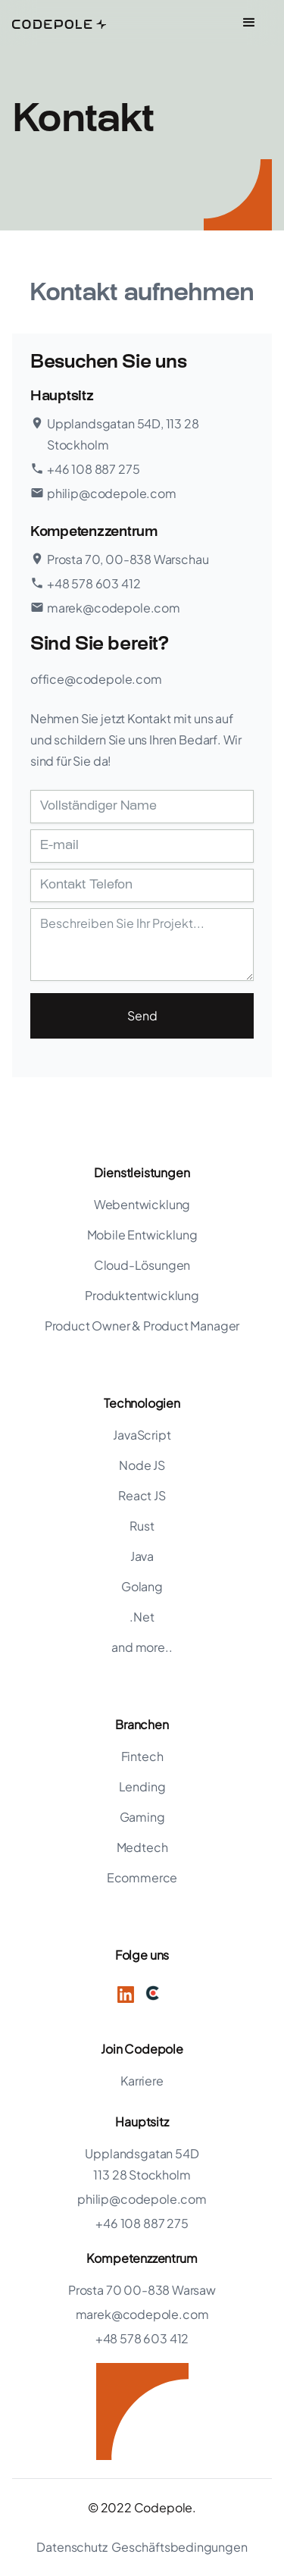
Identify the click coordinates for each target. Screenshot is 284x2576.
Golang (142, 1586)
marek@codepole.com (142, 2314)
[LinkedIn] (125, 1993)
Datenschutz (71, 2547)
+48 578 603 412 (142, 2338)
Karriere (142, 2081)
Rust (142, 1526)
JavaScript (141, 1435)
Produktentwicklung (142, 1295)
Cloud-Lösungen (142, 1265)
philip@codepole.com (142, 2199)
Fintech (142, 1756)
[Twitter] (153, 1993)
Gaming (142, 1817)
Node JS (142, 1465)
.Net (142, 1617)
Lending (142, 1786)
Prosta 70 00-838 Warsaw (142, 2290)
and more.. (141, 1647)
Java (142, 1556)
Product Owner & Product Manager (142, 1325)
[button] (249, 22)
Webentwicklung (142, 1204)
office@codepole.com (96, 679)
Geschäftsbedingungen (179, 2547)
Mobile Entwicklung (142, 1235)
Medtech (142, 1847)
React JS (142, 1495)
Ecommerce (142, 1877)
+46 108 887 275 (141, 2223)
